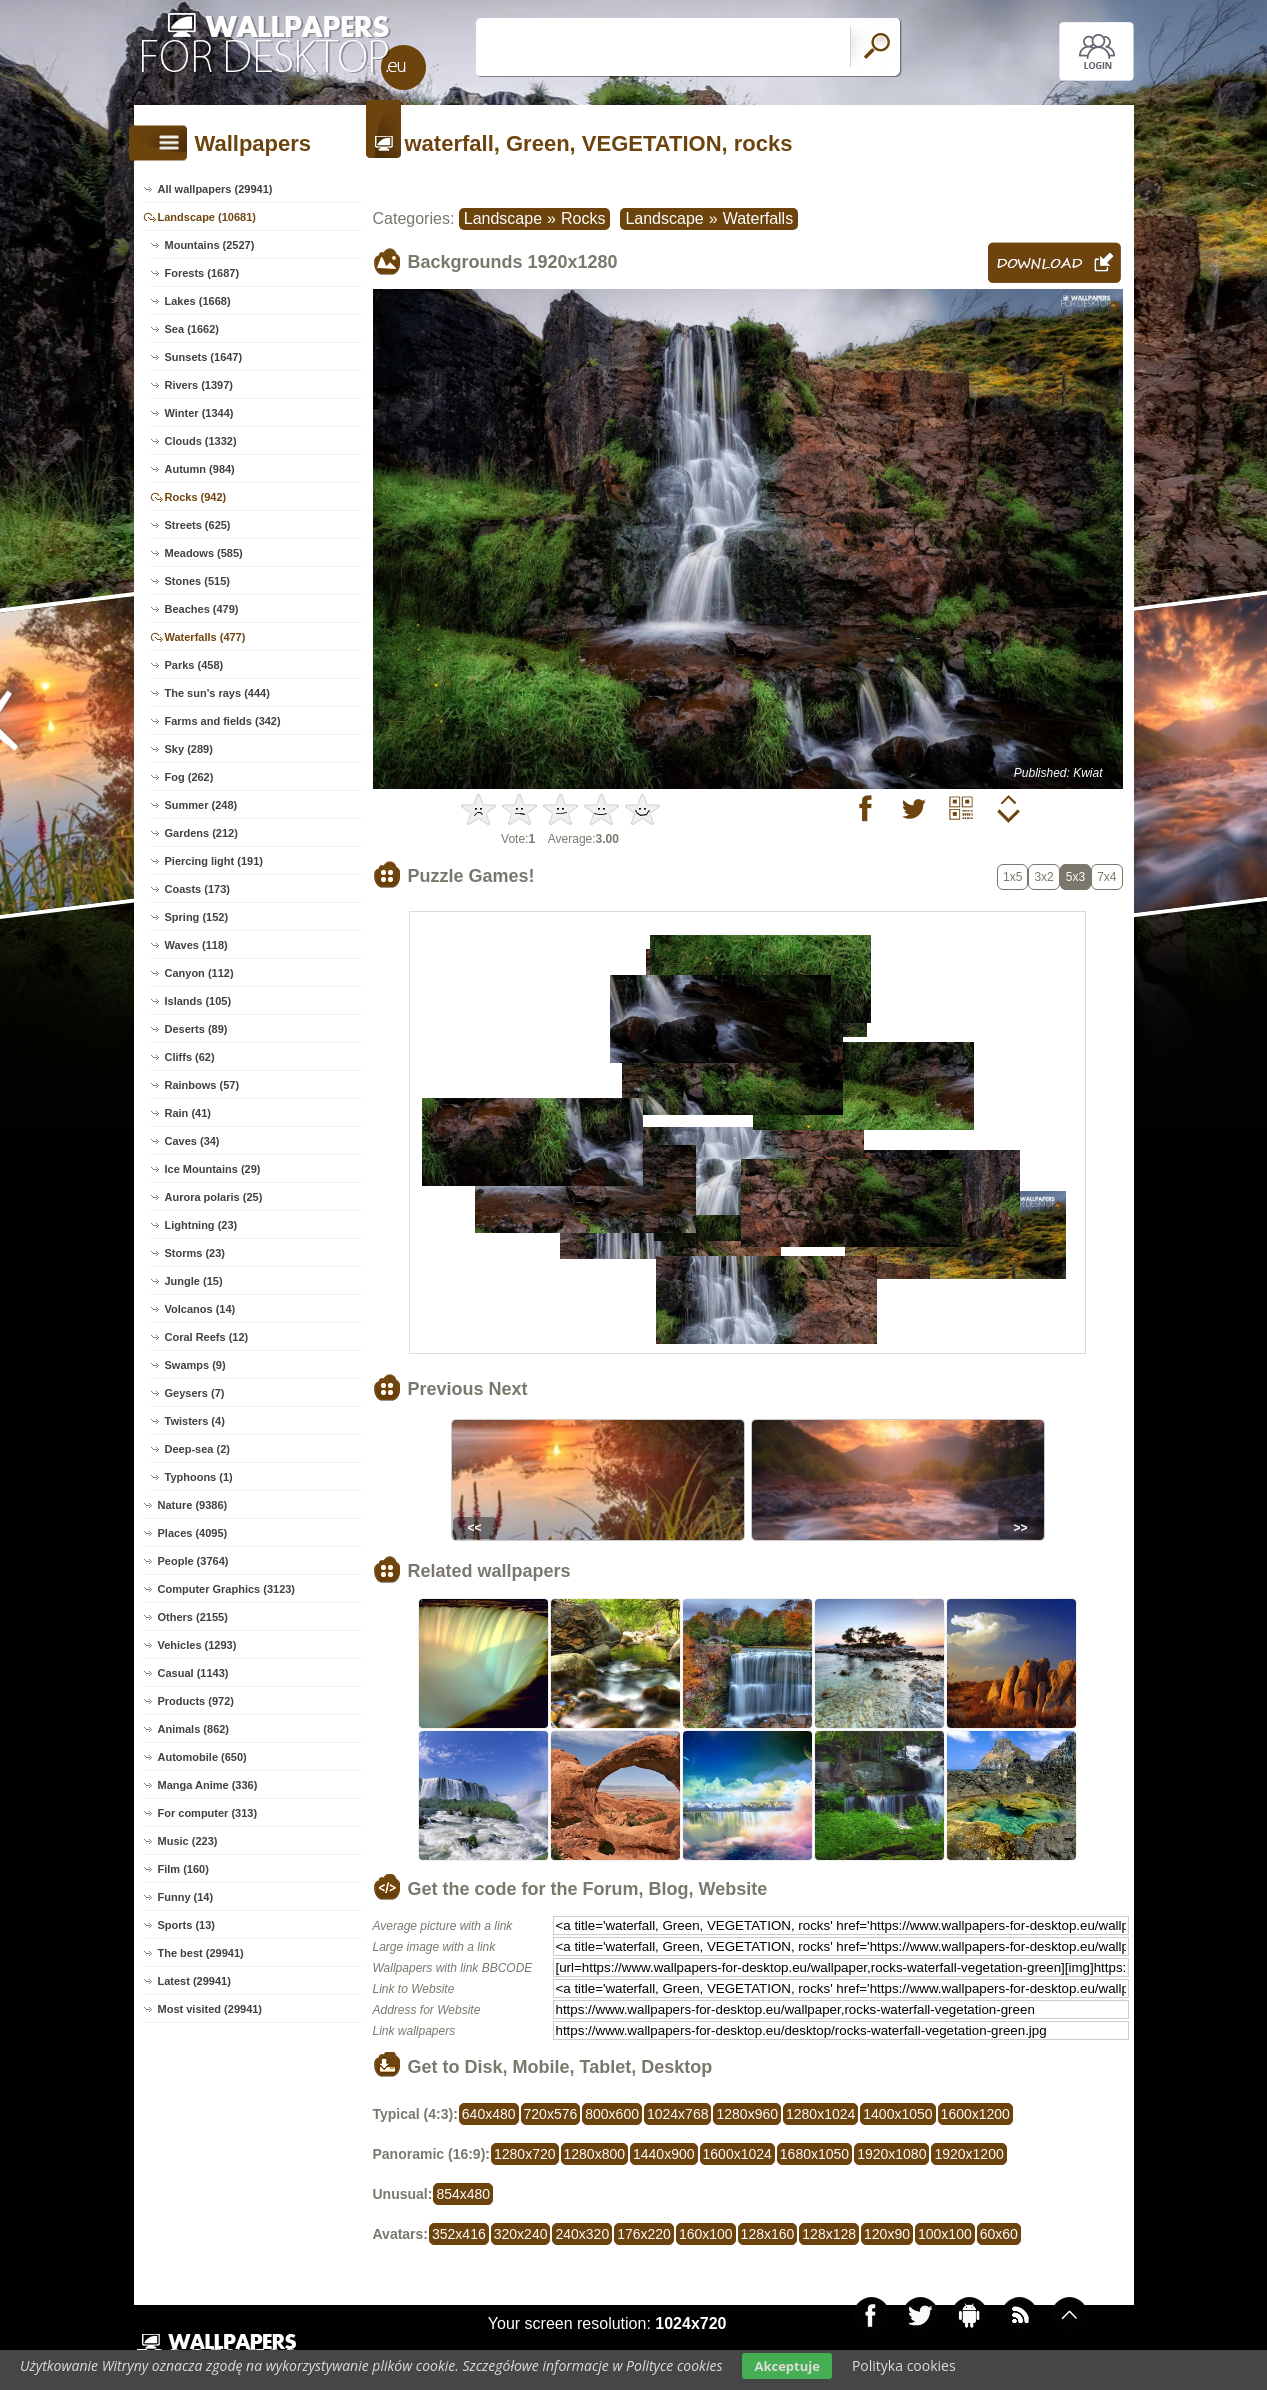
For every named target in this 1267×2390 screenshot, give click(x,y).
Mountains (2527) (210, 245)
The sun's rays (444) (217, 693)
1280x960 (747, 2114)
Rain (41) (188, 1113)
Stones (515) (197, 581)
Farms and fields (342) (223, 721)
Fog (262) (189, 777)
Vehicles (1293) (197, 1645)
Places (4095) (193, 1533)
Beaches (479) (202, 609)
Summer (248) (201, 805)
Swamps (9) (195, 1365)
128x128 (829, 2234)
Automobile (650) (202, 1757)
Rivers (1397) (199, 385)
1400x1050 (897, 2114)
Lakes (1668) (198, 301)
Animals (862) (194, 1729)
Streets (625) (198, 525)
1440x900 (664, 2154)
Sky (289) (189, 749)
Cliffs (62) (190, 1057)
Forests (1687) (202, 273)
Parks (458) (194, 665)
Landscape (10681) (207, 217)
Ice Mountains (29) (213, 1169)
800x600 (612, 2114)
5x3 (1075, 877)
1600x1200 (975, 2114)
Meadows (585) (204, 553)
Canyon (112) (199, 973)
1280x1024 (820, 2114)
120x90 (887, 2234)
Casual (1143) (193, 1673)
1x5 (1012, 877)
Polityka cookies (904, 2365)
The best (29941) (201, 1953)
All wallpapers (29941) (215, 189)
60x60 (999, 2234)
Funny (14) (186, 1897)
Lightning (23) (201, 1225)
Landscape (503, 218)
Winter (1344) (199, 413)
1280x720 (525, 2154)
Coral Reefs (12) (207, 1337)
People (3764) (193, 1561)
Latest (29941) (194, 1981)
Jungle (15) (194, 1281)
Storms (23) (195, 1253)
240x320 (582, 2234)
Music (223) (188, 1841)
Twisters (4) (195, 1421)
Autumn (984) (200, 469)
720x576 (551, 2114)
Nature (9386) (193, 1505)
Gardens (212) (201, 833)
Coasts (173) (197, 889)
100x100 (945, 2234)
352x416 (459, 2234)
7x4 (1106, 877)
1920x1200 (968, 2154)
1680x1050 (814, 2154)
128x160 (768, 2234)
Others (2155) (193, 1617)
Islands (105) (198, 1001)
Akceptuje (786, 2366)
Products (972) (196, 1701)
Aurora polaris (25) (214, 1197)
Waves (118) (196, 945)
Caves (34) (192, 1141)
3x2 (1043, 877)
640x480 (489, 2114)
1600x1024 (737, 2154)
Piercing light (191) (214, 861)
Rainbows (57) (202, 1085)
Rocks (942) (196, 497)
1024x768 (678, 2114)
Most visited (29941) (210, 2009)
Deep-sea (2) (197, 1449)
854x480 (463, 2194)
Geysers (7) (195, 1393)
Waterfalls (758, 218)
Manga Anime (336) (208, 1785)
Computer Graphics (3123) (227, 1589)
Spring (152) (197, 917)
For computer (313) (208, 1813)
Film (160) (183, 1869)
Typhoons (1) (199, 1477)
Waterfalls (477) (205, 637)
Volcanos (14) (200, 1309)
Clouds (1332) (201, 441)
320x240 (521, 2234)
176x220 (644, 2234)
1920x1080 (891, 2154)
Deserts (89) (196, 1029)
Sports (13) (186, 1925)
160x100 (706, 2234)
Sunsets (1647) (204, 357)
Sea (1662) (192, 329)
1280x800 (595, 2154)
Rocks (583, 218)
